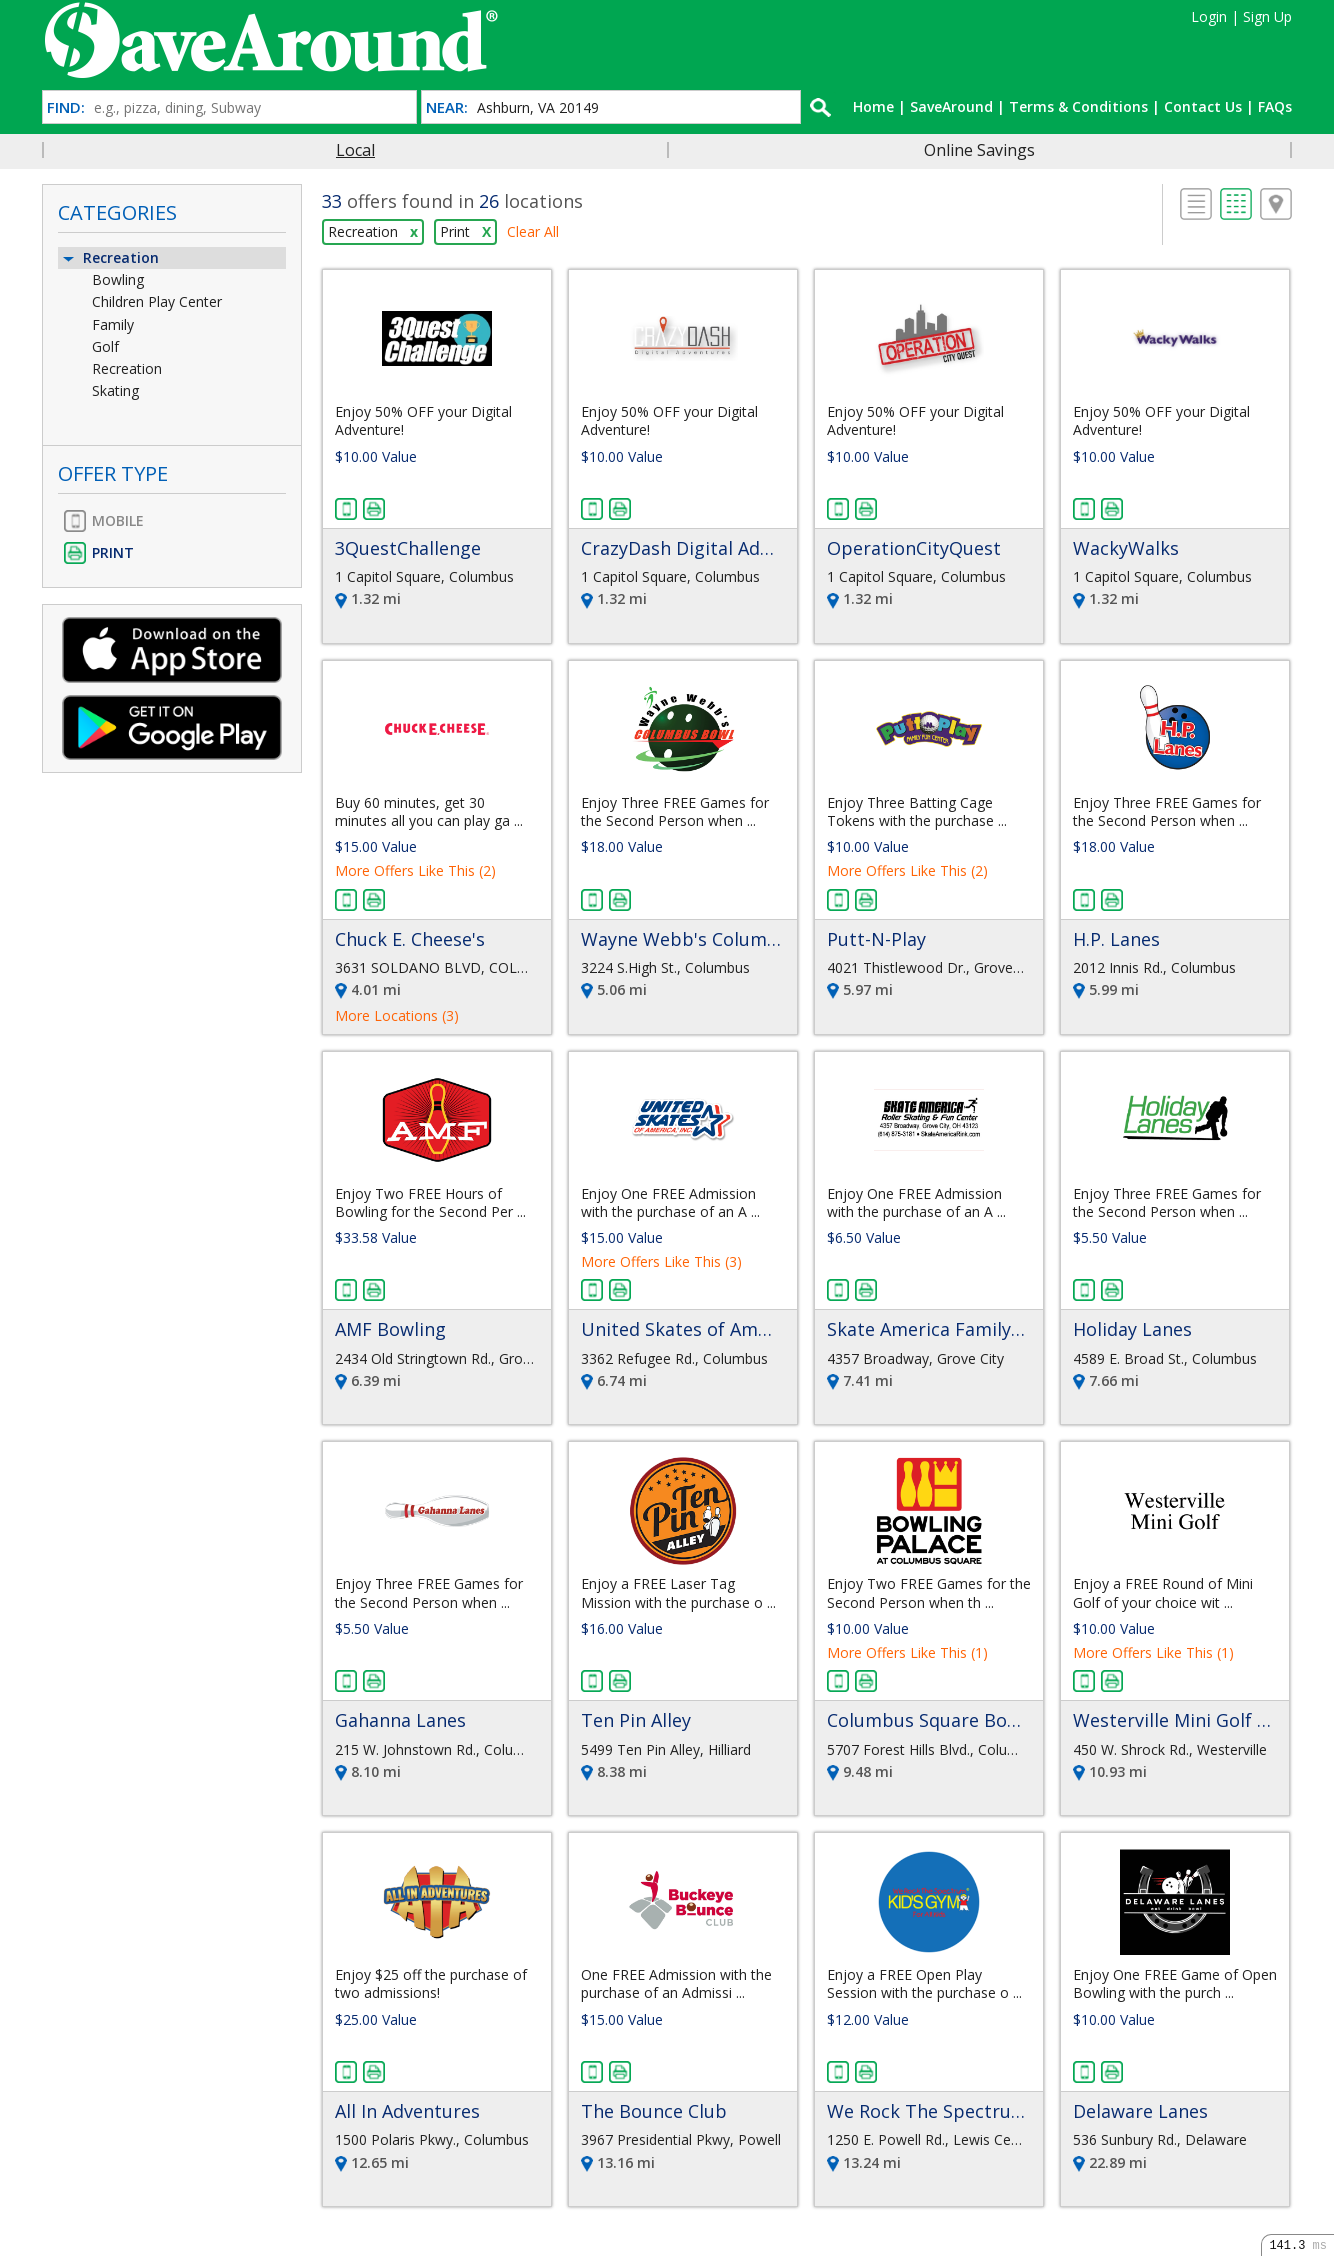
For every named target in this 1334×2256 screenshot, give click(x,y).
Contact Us (1203, 106)
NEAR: (447, 107)
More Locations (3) (397, 1015)
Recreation (109, 257)
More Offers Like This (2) (415, 870)
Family (113, 324)
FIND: (66, 107)
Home (873, 106)
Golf (105, 346)
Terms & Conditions (1078, 106)
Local (355, 150)
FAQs (1275, 106)
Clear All (533, 231)
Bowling (118, 279)
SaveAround (951, 106)
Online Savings (979, 150)
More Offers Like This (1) (907, 1652)
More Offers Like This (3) (661, 1261)
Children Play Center (157, 301)
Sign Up (1267, 16)
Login (1209, 16)
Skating (115, 390)
